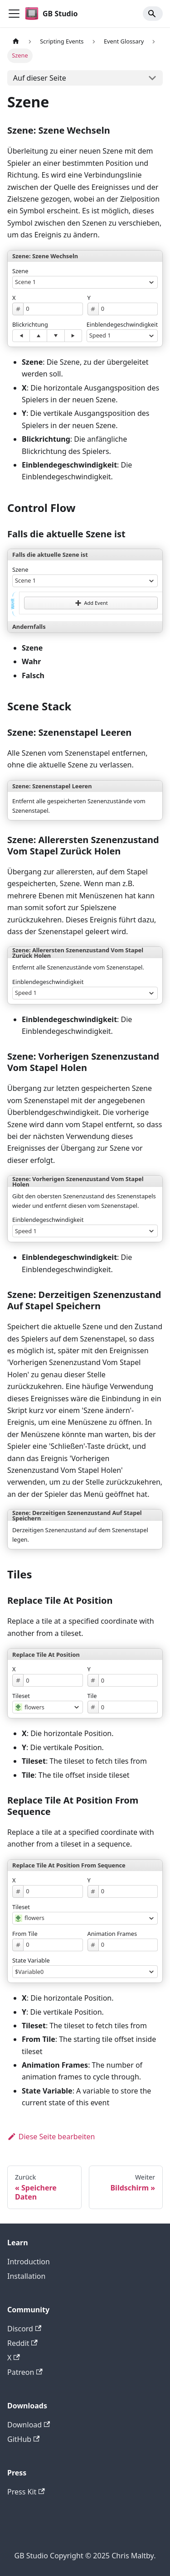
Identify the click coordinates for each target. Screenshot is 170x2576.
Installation (26, 2276)
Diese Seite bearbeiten (51, 2137)
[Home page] (15, 41)
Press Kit (26, 2492)
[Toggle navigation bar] (14, 13)
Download (28, 2425)
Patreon (25, 2372)
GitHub (23, 2439)
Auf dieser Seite (39, 78)
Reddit (22, 2343)
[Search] (153, 13)
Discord (24, 2329)
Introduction (28, 2262)
